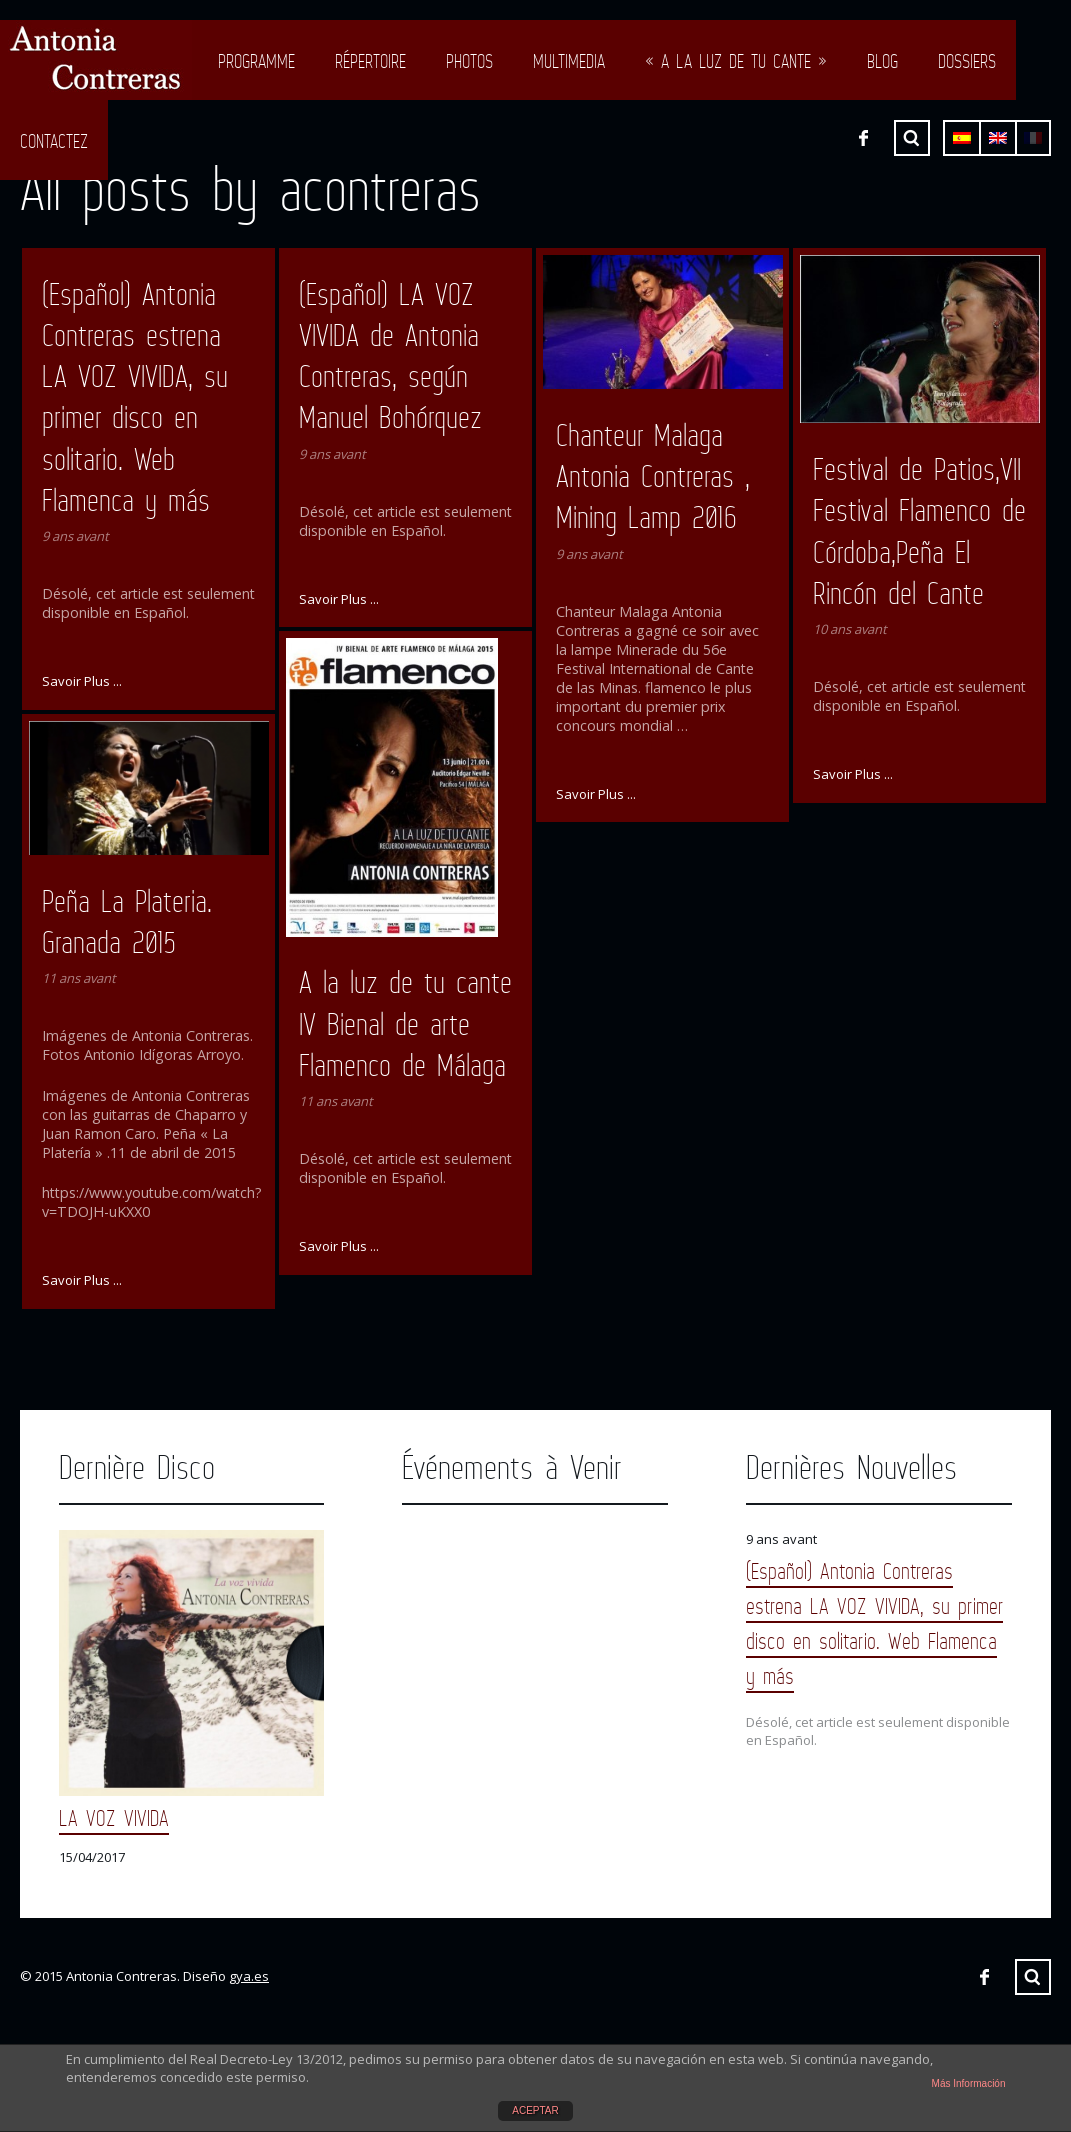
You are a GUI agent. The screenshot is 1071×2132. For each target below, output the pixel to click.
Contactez (54, 141)
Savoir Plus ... (82, 681)
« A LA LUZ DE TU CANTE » (736, 61)
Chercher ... (1033, 1977)
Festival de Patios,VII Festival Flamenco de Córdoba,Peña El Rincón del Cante (919, 531)
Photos (469, 61)
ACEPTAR (535, 2110)
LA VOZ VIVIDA (114, 1817)
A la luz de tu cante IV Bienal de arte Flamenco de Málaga (405, 1023)
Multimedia (569, 61)
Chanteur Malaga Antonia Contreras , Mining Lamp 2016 (653, 476)
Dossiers (967, 61)
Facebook (984, 1977)
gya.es (249, 1976)
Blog (882, 61)
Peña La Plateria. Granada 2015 (127, 921)
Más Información (969, 2083)
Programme (256, 61)
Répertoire (370, 61)
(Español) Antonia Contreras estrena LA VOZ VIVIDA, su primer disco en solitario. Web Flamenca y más (135, 397)
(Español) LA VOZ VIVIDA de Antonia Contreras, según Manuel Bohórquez (390, 356)
